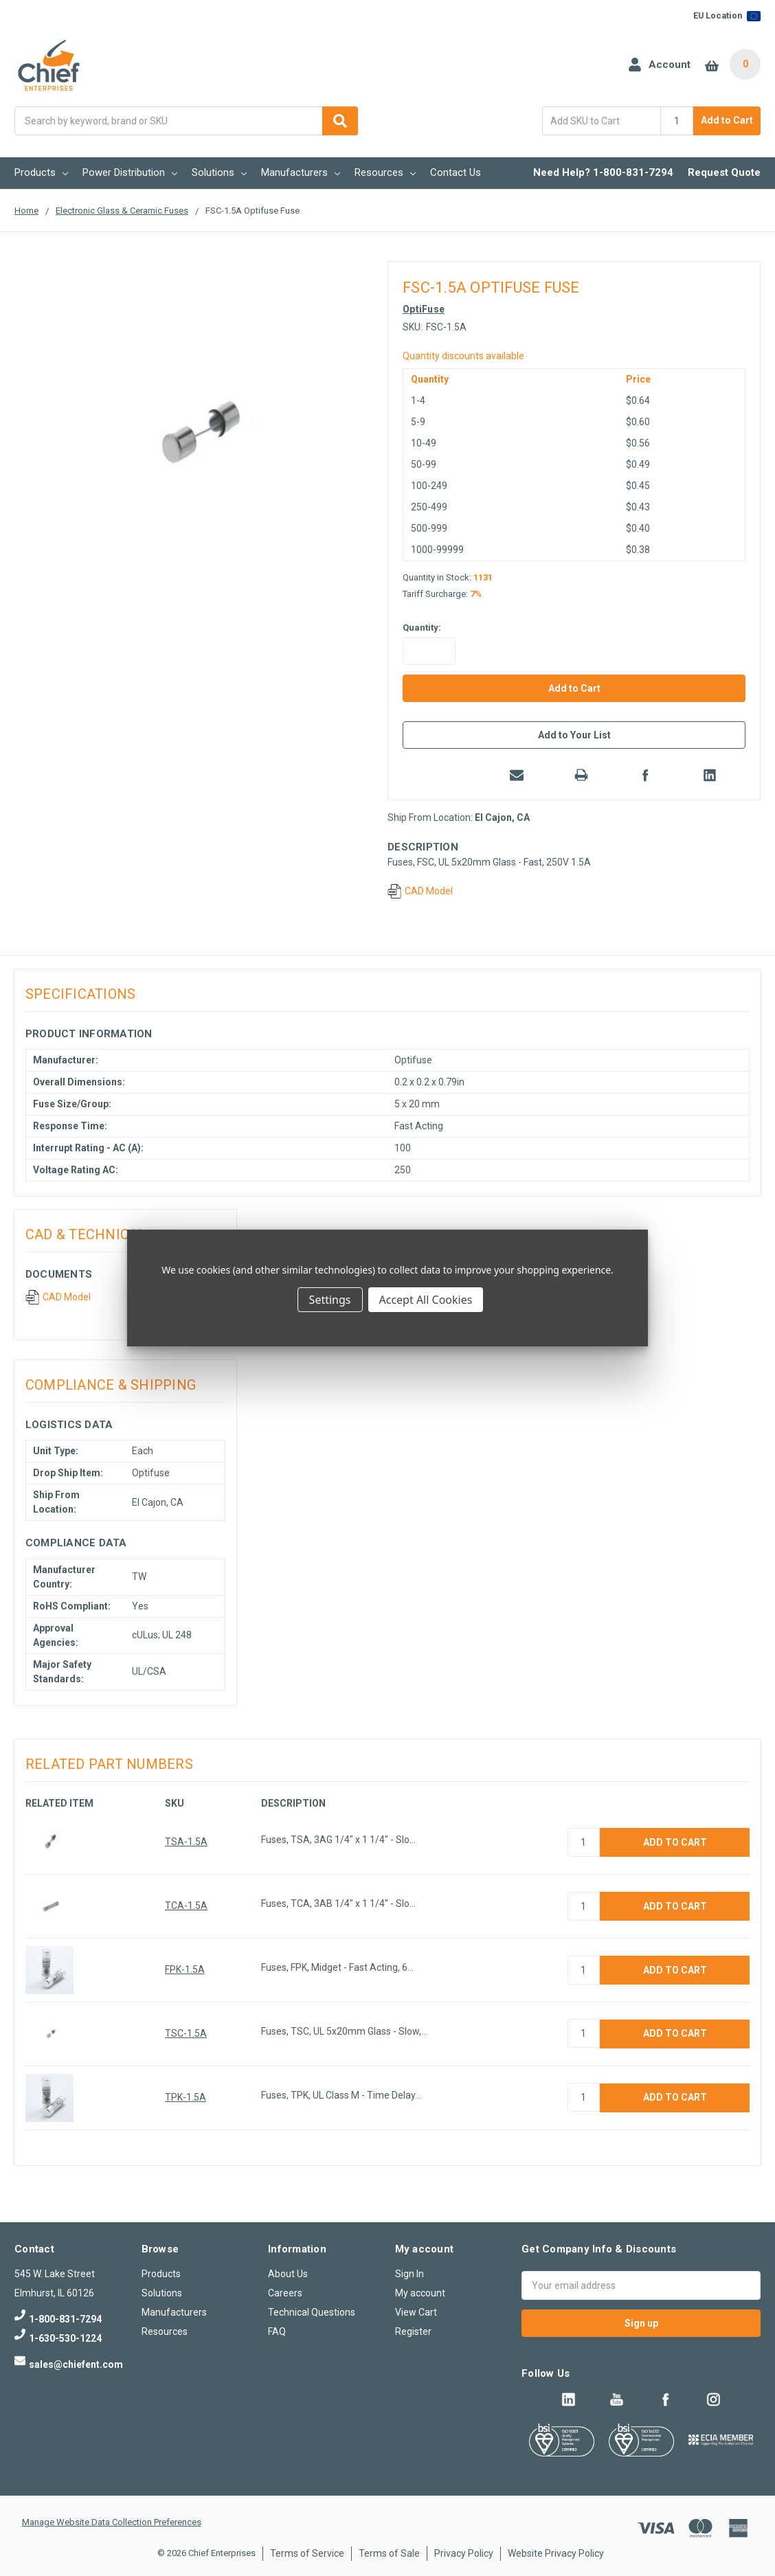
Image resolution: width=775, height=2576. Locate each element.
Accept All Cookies (426, 1299)
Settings (330, 1299)
